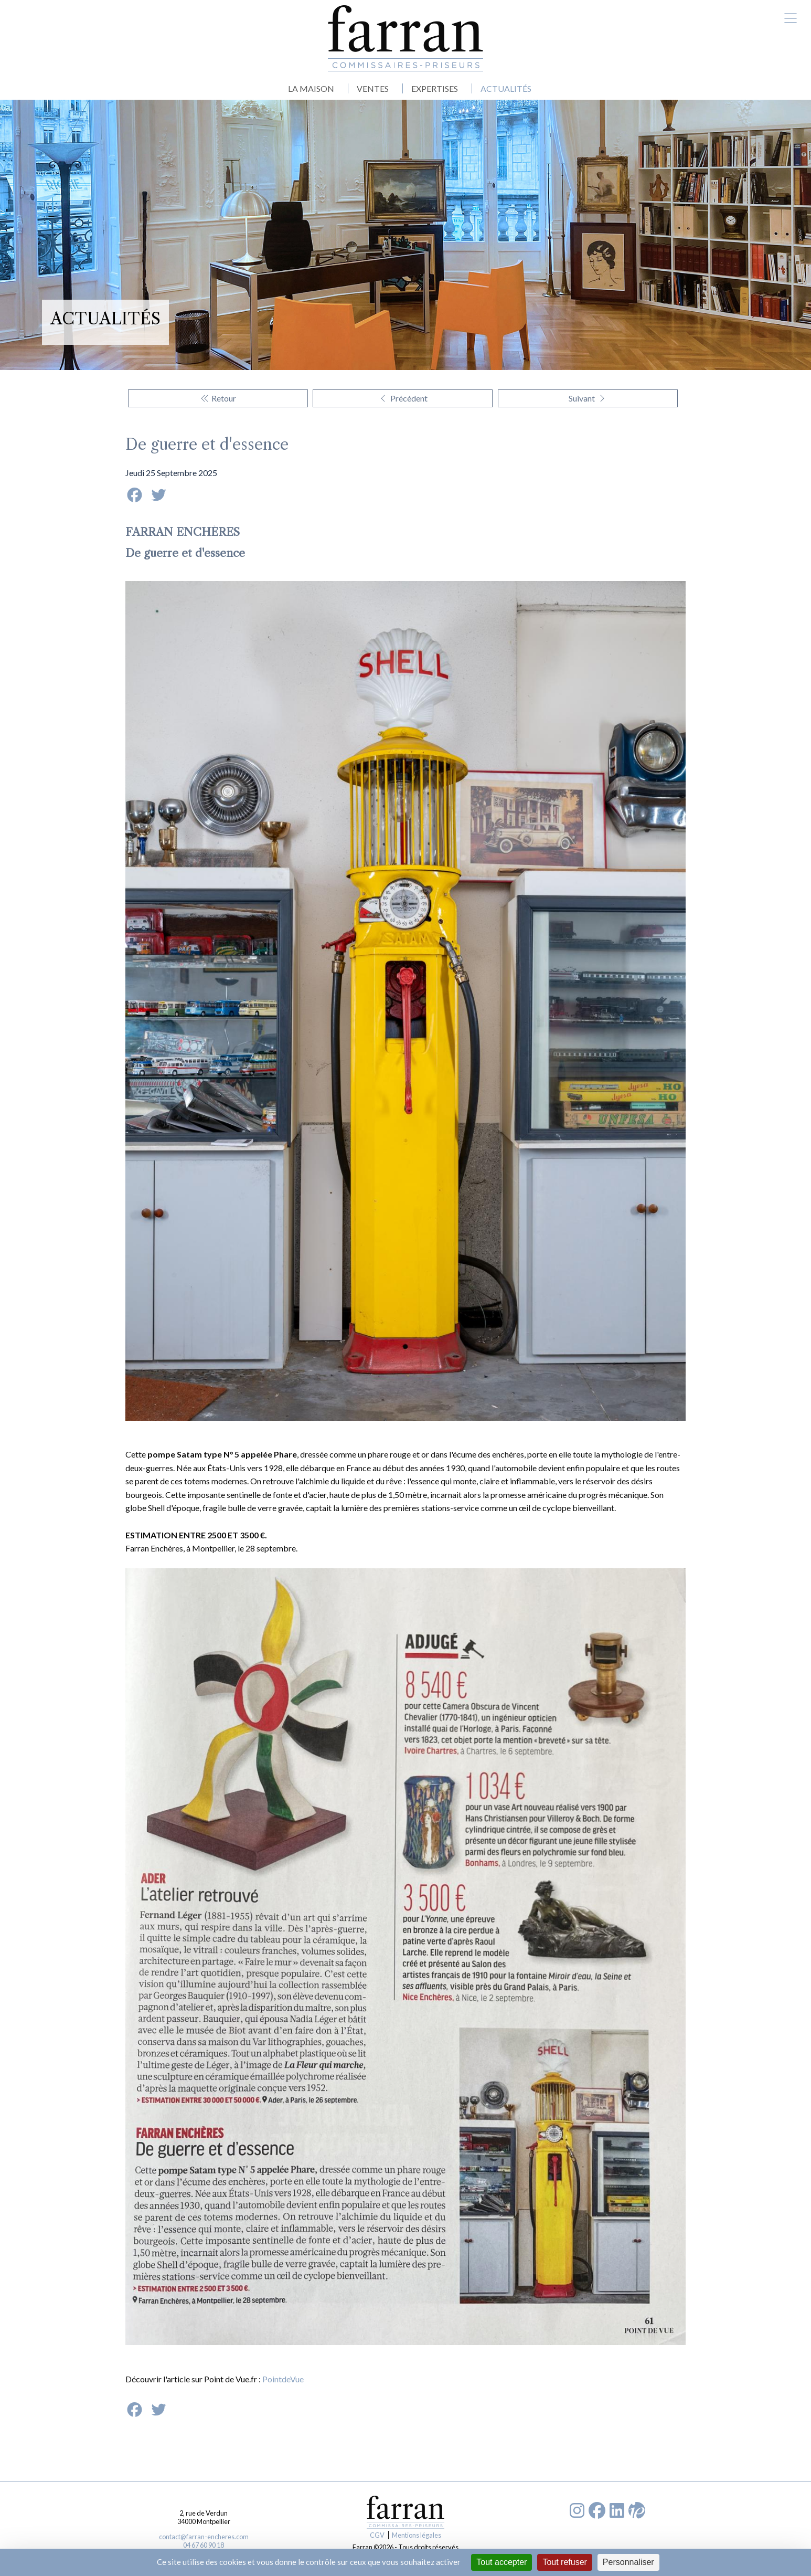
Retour (217, 398)
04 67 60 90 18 (203, 2545)
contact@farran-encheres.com (204, 2536)
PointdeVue (283, 2379)
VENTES (373, 88)
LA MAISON (311, 88)
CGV (377, 2535)
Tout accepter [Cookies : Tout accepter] (501, 2562)
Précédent (403, 398)
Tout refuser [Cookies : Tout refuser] (564, 2562)
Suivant (588, 398)
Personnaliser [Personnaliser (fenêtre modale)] (628, 2562)
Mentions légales (416, 2535)
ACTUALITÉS (506, 88)
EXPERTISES (434, 88)
